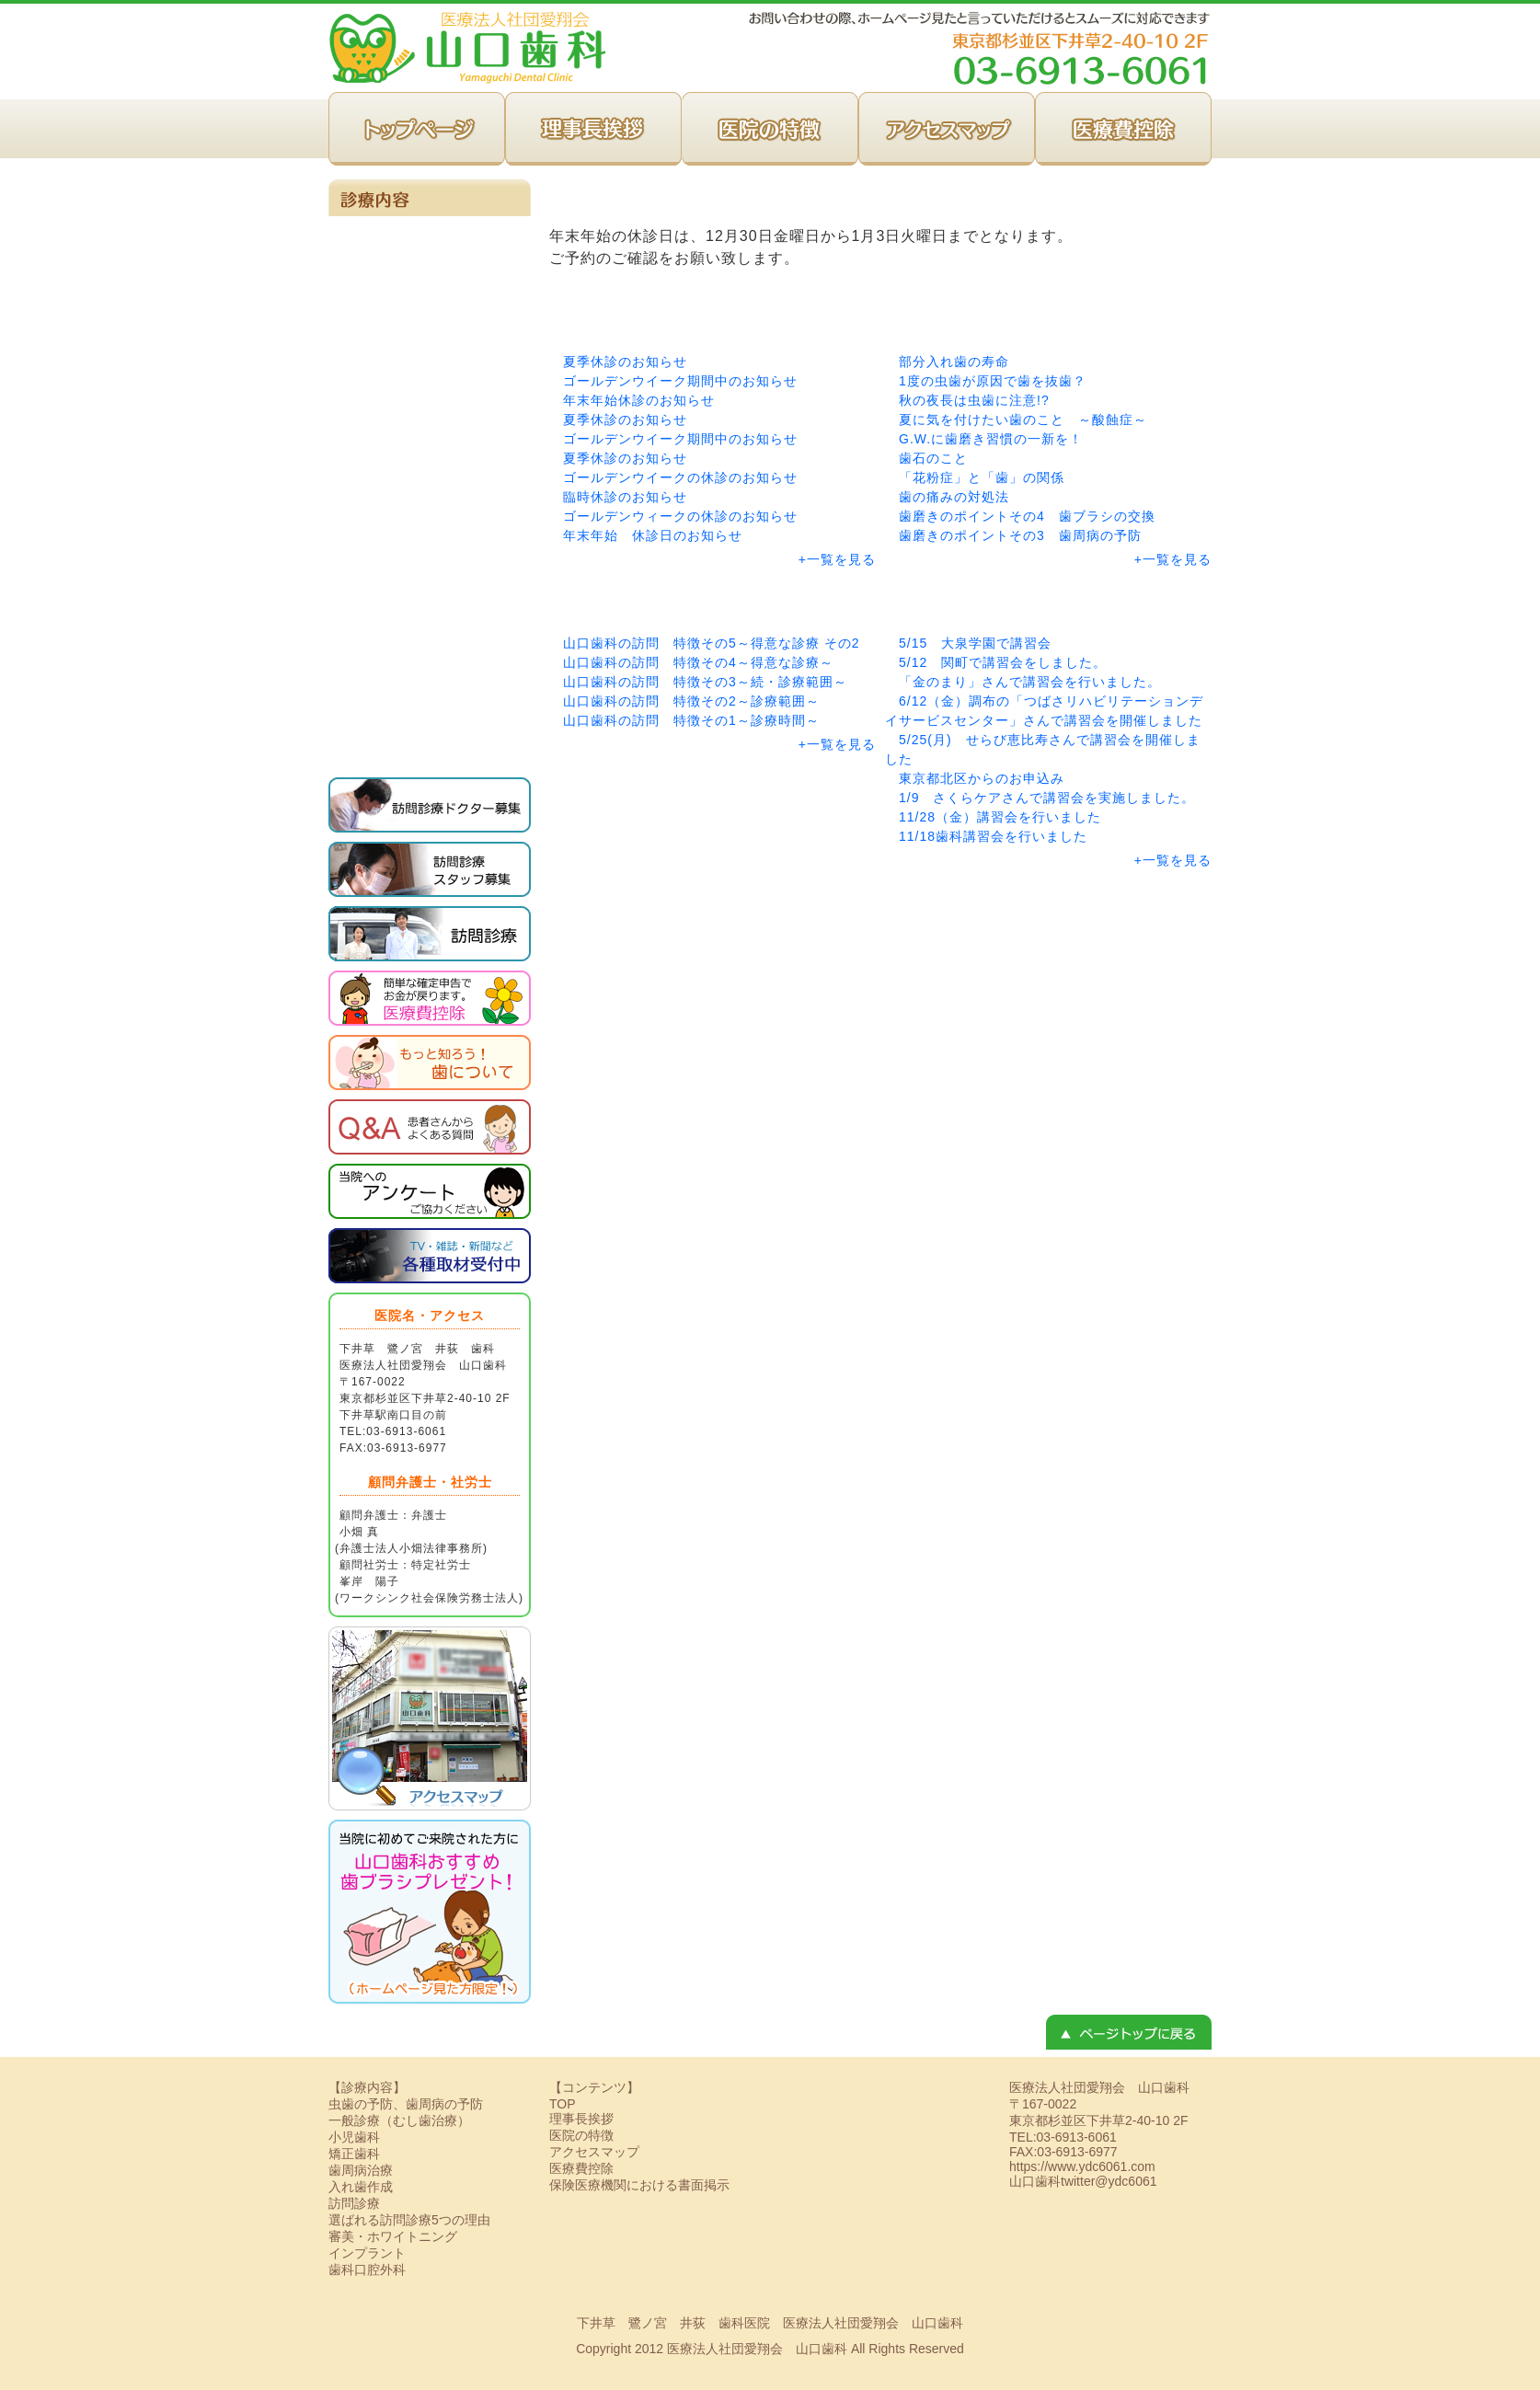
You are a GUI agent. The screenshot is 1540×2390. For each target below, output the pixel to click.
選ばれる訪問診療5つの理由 (409, 2219)
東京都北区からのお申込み (981, 778)
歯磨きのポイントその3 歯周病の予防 (1020, 535)
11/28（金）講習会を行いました (1000, 817)
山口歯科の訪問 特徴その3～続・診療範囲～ (705, 681)
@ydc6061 (1125, 2181)
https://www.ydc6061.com (1082, 2166)
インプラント (429, 685)
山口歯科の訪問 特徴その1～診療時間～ (691, 720)
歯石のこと (933, 458)
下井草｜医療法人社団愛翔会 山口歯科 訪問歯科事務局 (467, 46)
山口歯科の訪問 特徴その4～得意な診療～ (698, 662)
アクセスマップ (946, 129)
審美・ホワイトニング (429, 630)
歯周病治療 (429, 519)
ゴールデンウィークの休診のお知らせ (680, 516)
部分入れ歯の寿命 (954, 361)
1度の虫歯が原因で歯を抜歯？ (992, 380)
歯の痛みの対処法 (954, 496)
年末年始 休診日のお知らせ (652, 535)
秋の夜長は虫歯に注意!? (974, 400)
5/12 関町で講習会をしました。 (1003, 662)
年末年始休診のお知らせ (639, 400)
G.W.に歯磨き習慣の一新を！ (991, 438)
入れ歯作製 (429, 575)
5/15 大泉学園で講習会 (975, 643)
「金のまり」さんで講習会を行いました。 (1030, 681)
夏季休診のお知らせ (625, 361)
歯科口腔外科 (429, 740)
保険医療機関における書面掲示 (639, 2184)
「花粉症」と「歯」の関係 (981, 477)
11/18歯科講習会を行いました (993, 836)
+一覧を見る (837, 559)
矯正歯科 (429, 354)
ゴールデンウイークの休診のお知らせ (680, 477)
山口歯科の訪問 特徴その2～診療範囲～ (691, 701)
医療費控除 (1123, 129)
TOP (416, 129)
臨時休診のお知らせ (625, 496)
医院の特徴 (770, 129)
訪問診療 (429, 299)
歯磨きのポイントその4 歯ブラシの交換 (1027, 516)
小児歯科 (429, 409)
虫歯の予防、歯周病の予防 (429, 464)
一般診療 (429, 243)
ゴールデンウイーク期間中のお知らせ (680, 380)
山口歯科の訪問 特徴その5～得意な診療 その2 (711, 643)
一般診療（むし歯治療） (399, 2120)
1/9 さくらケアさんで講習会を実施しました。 (1047, 797)
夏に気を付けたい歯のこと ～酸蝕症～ (1023, 419)
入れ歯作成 (360, 2186)
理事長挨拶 (593, 129)
